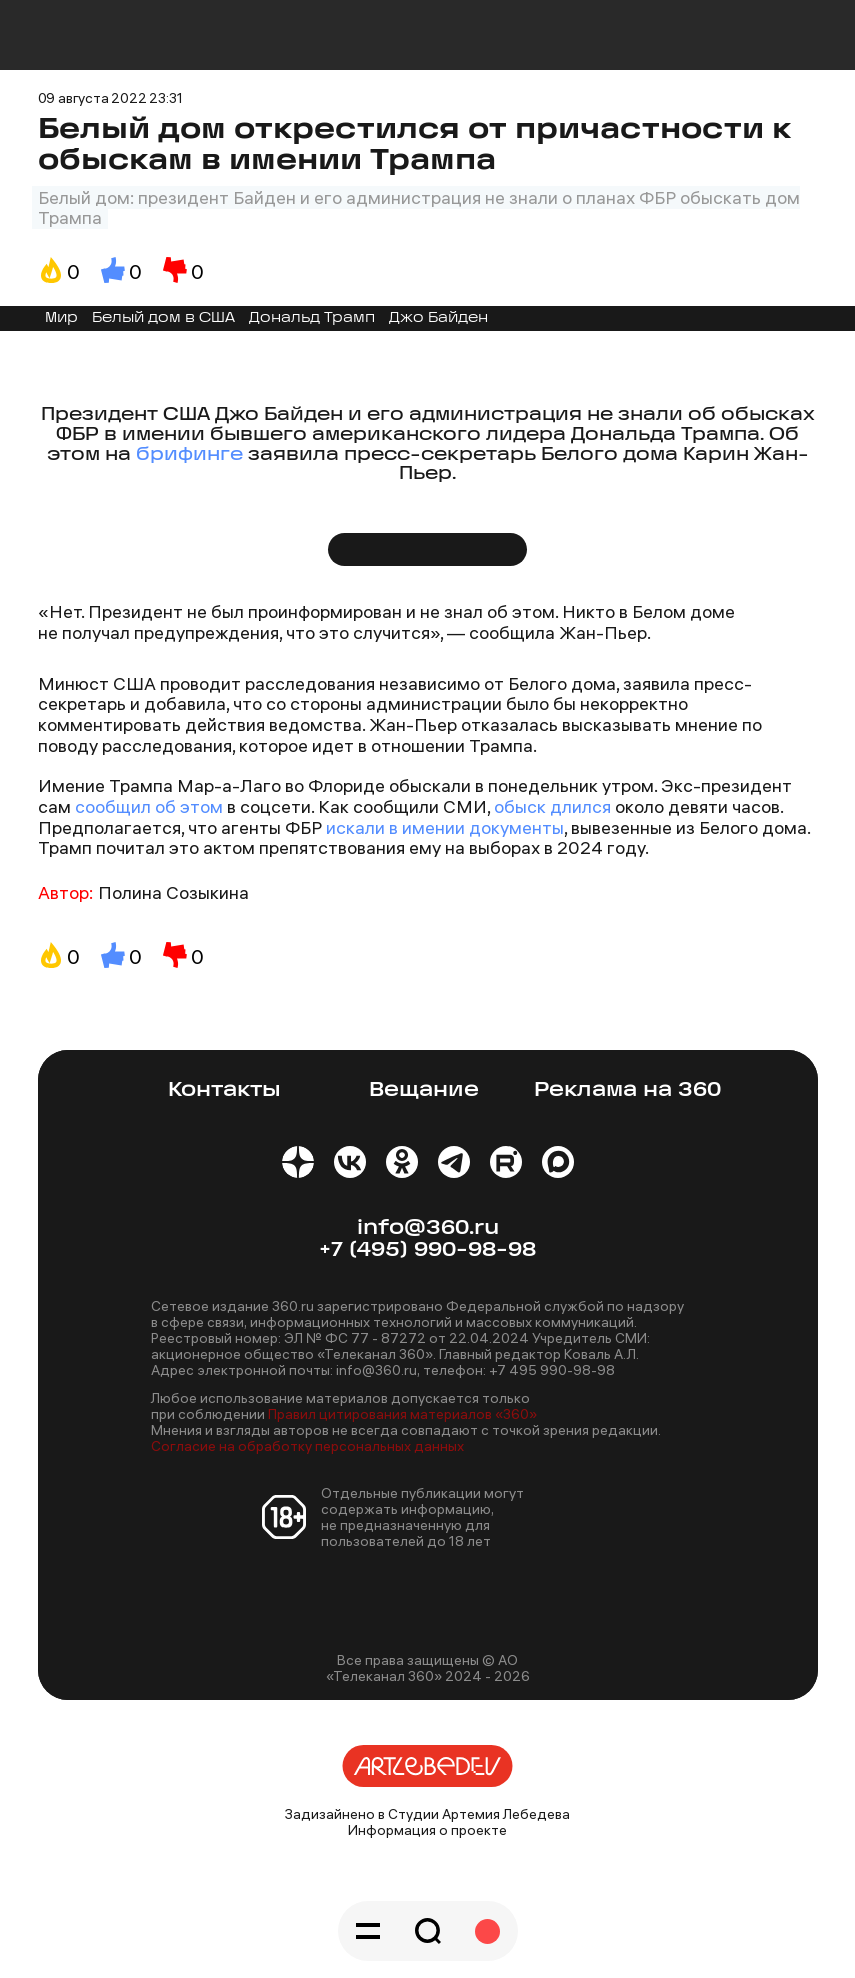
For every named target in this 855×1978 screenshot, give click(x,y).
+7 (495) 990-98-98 (427, 1250)
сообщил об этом (149, 806)
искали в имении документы (443, 827)
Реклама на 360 (627, 1090)
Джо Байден (438, 318)
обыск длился (552, 806)
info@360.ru (428, 1228)
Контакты (224, 1090)
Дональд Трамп (312, 318)
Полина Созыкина (173, 892)
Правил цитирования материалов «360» (402, 1414)
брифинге (189, 455)
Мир (61, 318)
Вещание (424, 1090)
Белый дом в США (163, 318)
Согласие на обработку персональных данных (307, 1446)
